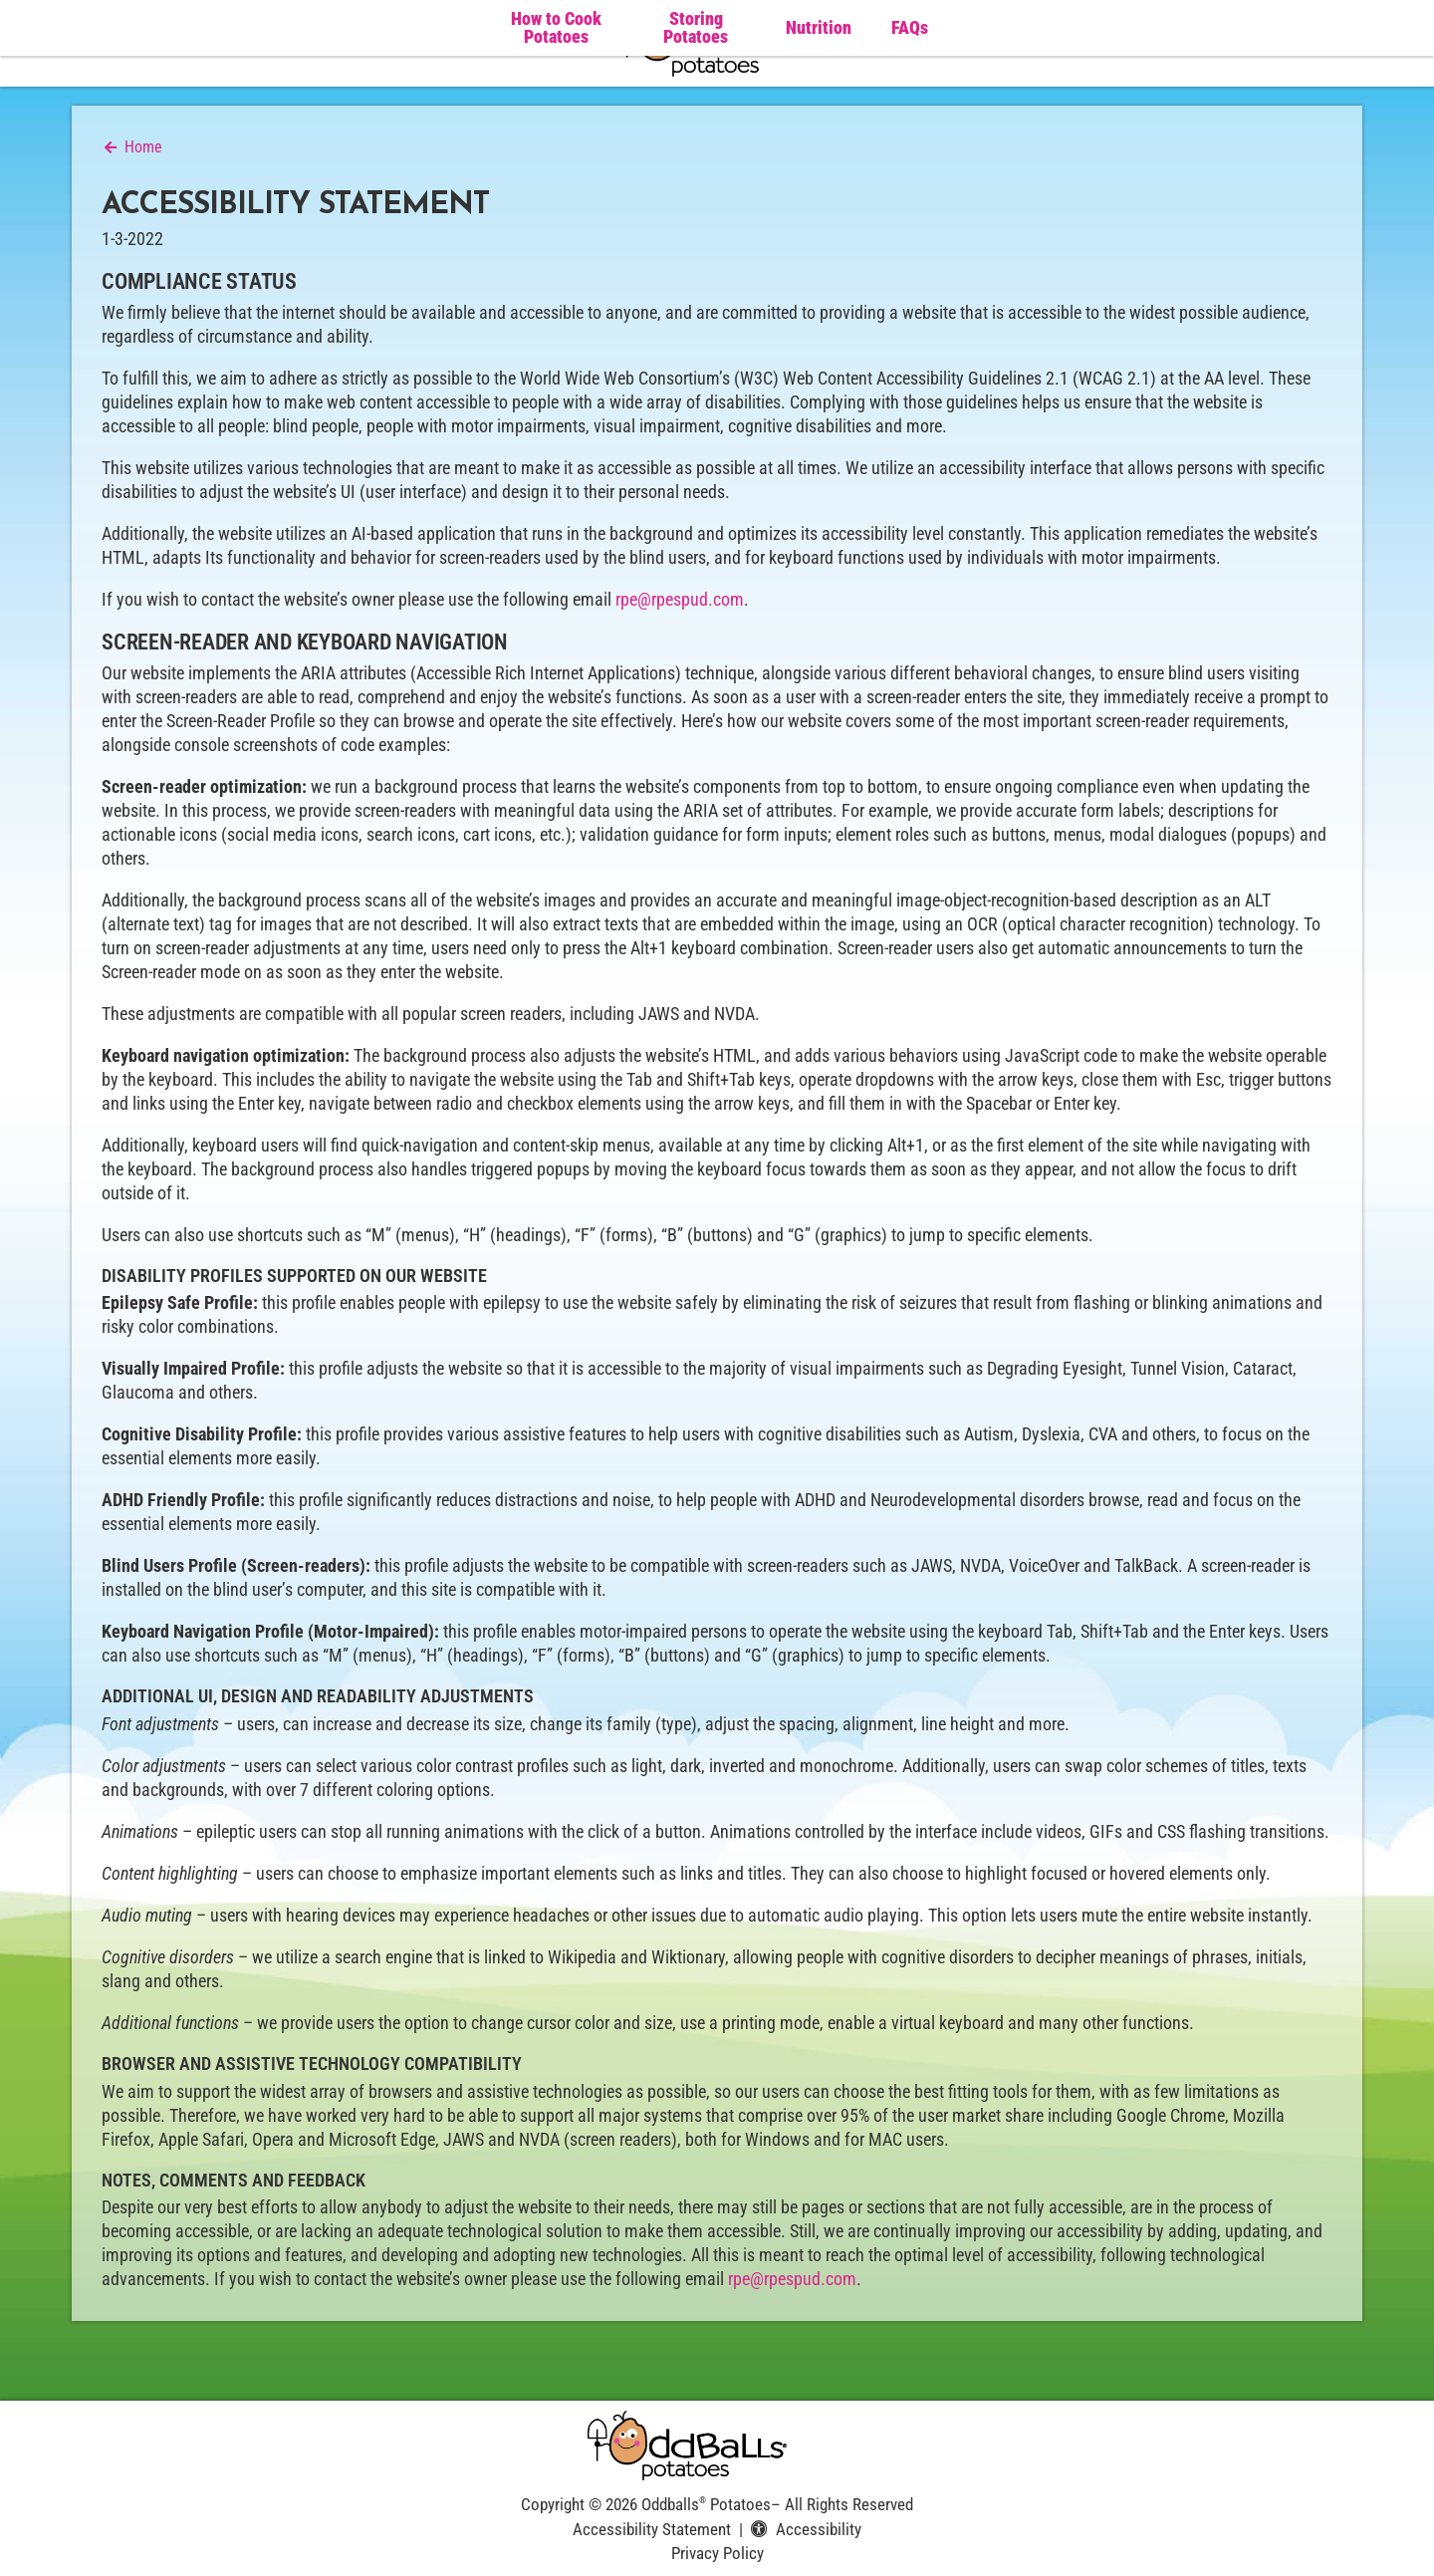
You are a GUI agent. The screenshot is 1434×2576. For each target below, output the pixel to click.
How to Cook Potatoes (556, 28)
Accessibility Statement (652, 2529)
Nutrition (818, 27)
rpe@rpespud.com (679, 599)
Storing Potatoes (695, 28)
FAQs (909, 27)
